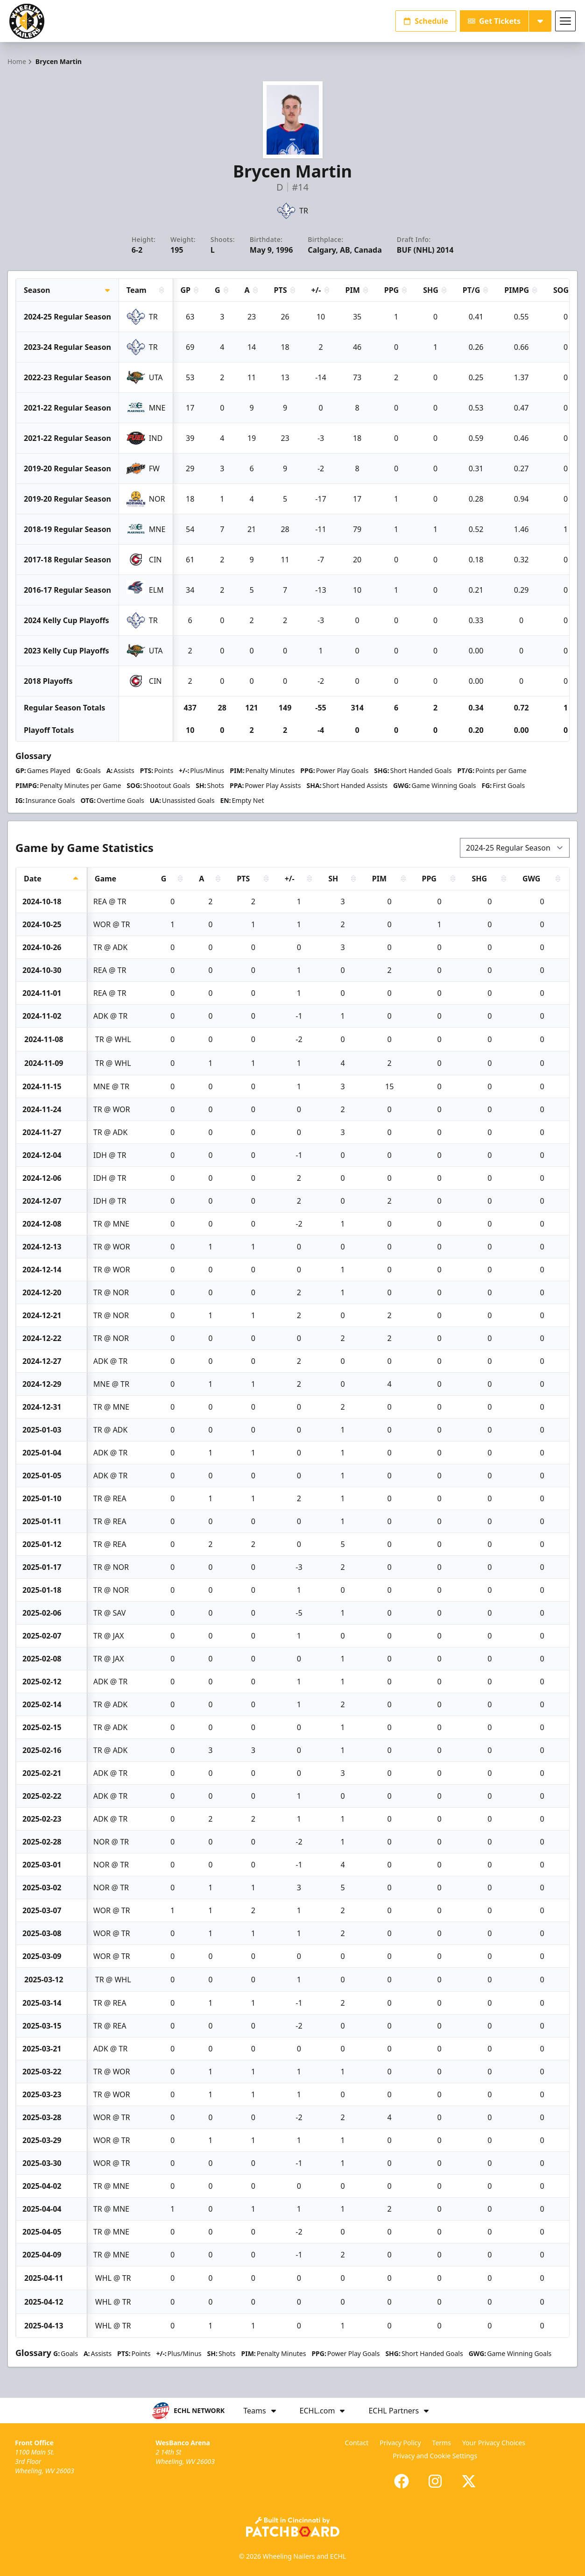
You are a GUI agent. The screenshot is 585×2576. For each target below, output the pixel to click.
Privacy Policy (400, 2442)
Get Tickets (494, 21)
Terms (441, 2442)
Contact (357, 2442)
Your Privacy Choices (493, 2442)
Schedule (425, 21)
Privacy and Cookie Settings (435, 2455)
